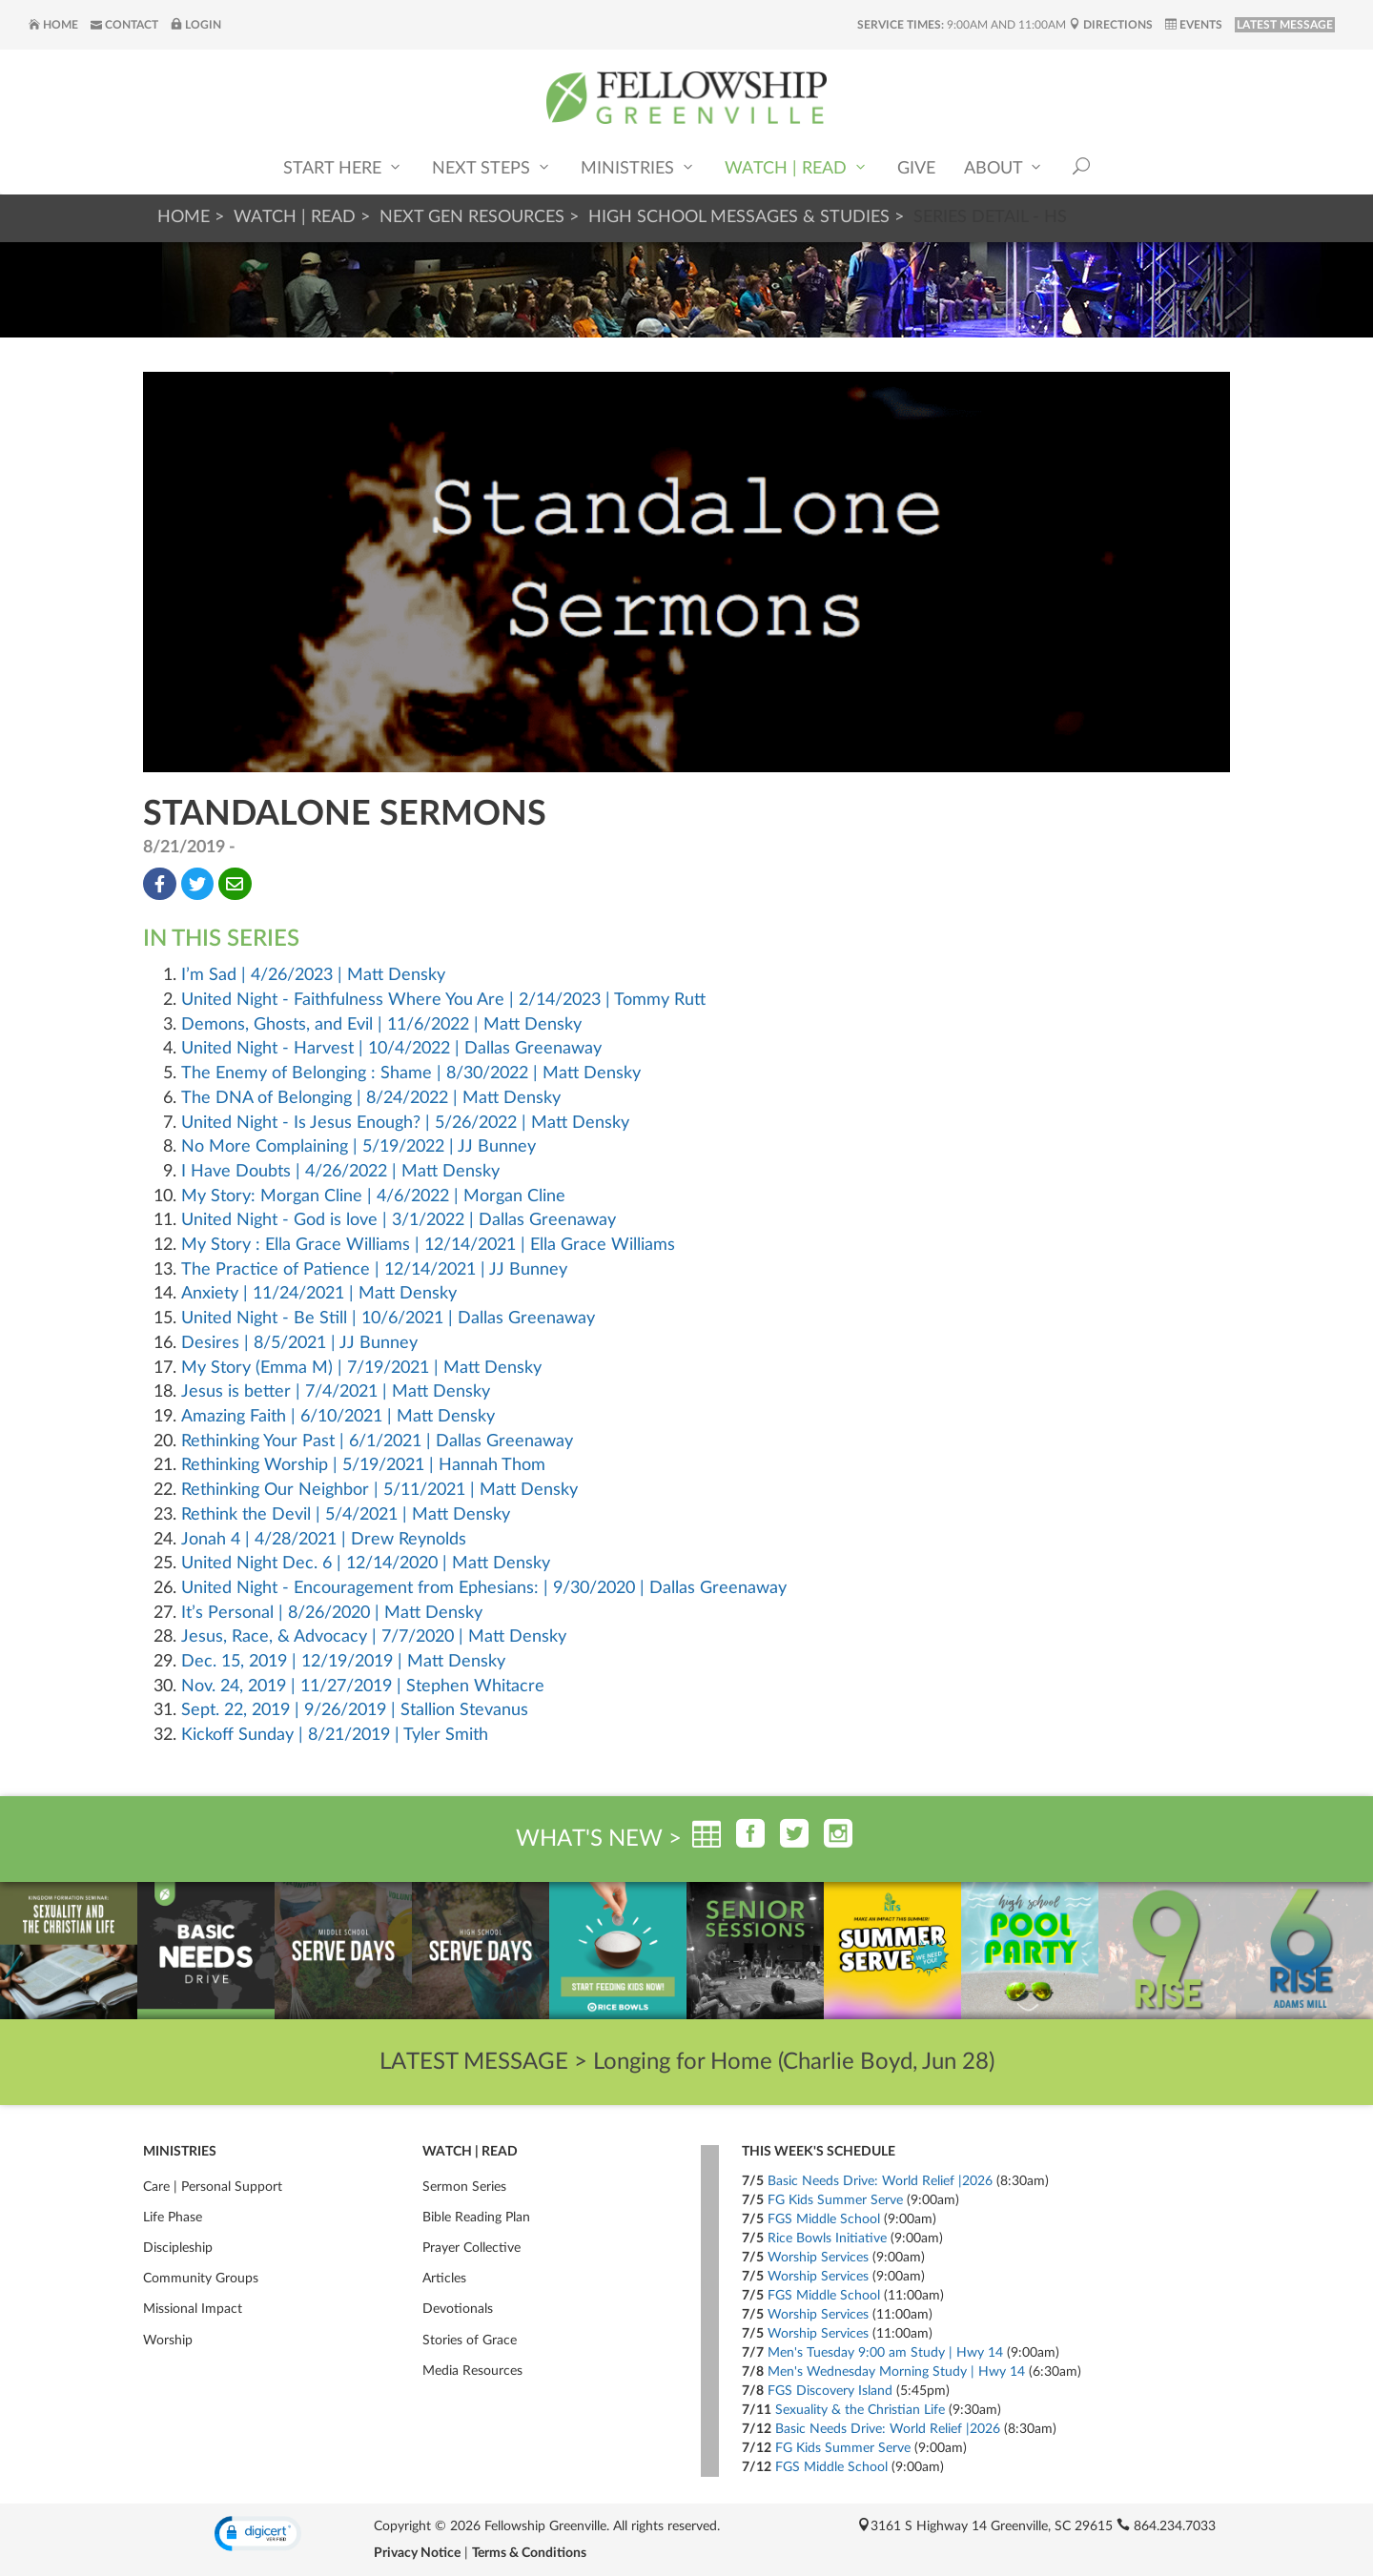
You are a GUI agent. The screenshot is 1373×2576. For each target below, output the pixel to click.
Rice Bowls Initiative (827, 2238)
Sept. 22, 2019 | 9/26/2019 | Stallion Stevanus (354, 1710)
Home (53, 25)
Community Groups (200, 2278)
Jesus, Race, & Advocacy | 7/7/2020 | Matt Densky (373, 1637)
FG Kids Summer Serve (835, 2200)
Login (196, 25)
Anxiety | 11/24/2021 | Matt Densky (319, 1293)
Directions (1111, 25)
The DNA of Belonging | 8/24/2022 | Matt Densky (371, 1098)
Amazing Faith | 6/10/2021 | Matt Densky (338, 1416)
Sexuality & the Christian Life (860, 2410)
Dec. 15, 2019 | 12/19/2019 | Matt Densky (343, 1661)
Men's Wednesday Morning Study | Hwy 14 (896, 2372)
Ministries (638, 167)
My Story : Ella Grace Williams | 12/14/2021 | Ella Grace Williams (428, 1245)
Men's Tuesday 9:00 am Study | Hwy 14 (885, 2353)
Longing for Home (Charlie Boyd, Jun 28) (793, 2062)
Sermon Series (464, 2187)
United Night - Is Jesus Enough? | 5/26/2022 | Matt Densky (405, 1123)
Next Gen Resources (471, 217)
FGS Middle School (824, 2219)
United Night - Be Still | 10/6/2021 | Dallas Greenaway (388, 1318)
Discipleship (178, 2248)
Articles (444, 2278)
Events (1193, 25)
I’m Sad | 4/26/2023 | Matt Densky (313, 975)
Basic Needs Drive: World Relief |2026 (880, 2181)
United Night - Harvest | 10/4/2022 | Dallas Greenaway (391, 1048)
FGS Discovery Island (830, 2391)
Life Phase (172, 2217)
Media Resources (472, 2371)
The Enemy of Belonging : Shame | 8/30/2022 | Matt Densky (411, 1073)
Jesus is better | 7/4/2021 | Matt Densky (335, 1391)
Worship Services (818, 2257)
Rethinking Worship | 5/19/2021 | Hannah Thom (363, 1465)
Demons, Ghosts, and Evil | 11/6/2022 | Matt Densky (381, 1024)
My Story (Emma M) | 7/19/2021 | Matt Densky (361, 1368)
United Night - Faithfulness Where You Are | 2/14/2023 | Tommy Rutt (443, 1000)
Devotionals (457, 2309)
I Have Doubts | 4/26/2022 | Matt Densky (340, 1171)
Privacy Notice (417, 2553)
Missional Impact (192, 2309)
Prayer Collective (471, 2248)
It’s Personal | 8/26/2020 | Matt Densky (331, 1613)
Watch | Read (797, 167)
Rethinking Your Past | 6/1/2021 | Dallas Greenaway (377, 1441)
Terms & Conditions (529, 2553)
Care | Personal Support (212, 2187)
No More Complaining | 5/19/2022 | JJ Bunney (358, 1146)
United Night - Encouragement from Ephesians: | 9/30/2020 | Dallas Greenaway (484, 1588)
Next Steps (492, 167)
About (1004, 167)
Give (916, 168)
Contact (124, 25)
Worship (168, 2340)
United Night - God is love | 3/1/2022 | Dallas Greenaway (398, 1220)
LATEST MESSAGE (1285, 25)
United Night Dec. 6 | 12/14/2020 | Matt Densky (365, 1563)
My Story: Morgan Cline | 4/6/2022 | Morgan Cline (373, 1196)
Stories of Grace (469, 2340)
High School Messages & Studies (739, 217)
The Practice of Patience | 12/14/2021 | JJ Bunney (374, 1269)
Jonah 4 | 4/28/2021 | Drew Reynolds (323, 1539)
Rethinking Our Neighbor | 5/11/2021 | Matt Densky (379, 1490)
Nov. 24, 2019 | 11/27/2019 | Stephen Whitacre (362, 1686)
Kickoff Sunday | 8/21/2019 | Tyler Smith (334, 1735)
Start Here (343, 167)
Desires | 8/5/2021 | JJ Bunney (299, 1343)
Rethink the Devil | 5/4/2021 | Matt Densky (345, 1514)
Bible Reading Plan (476, 2217)
